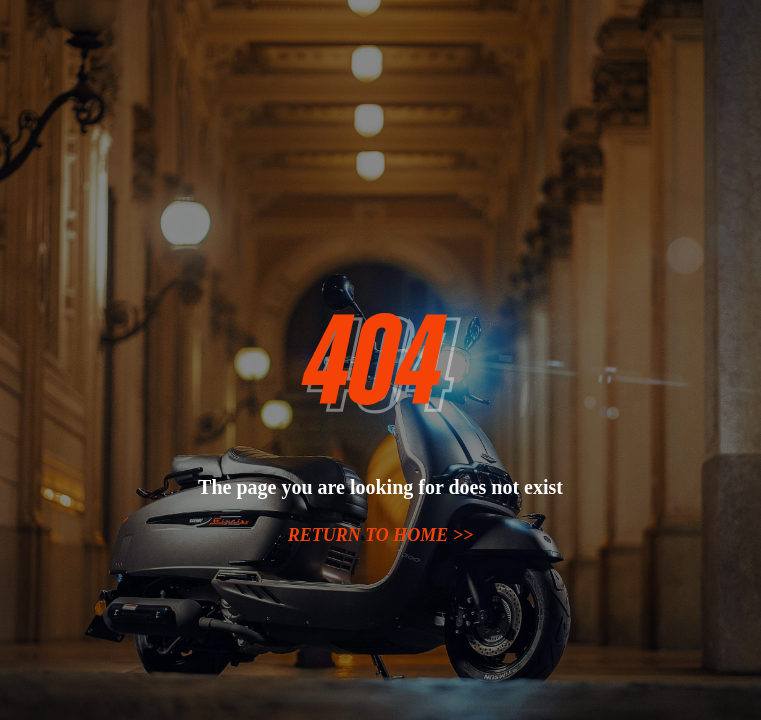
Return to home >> (381, 535)
